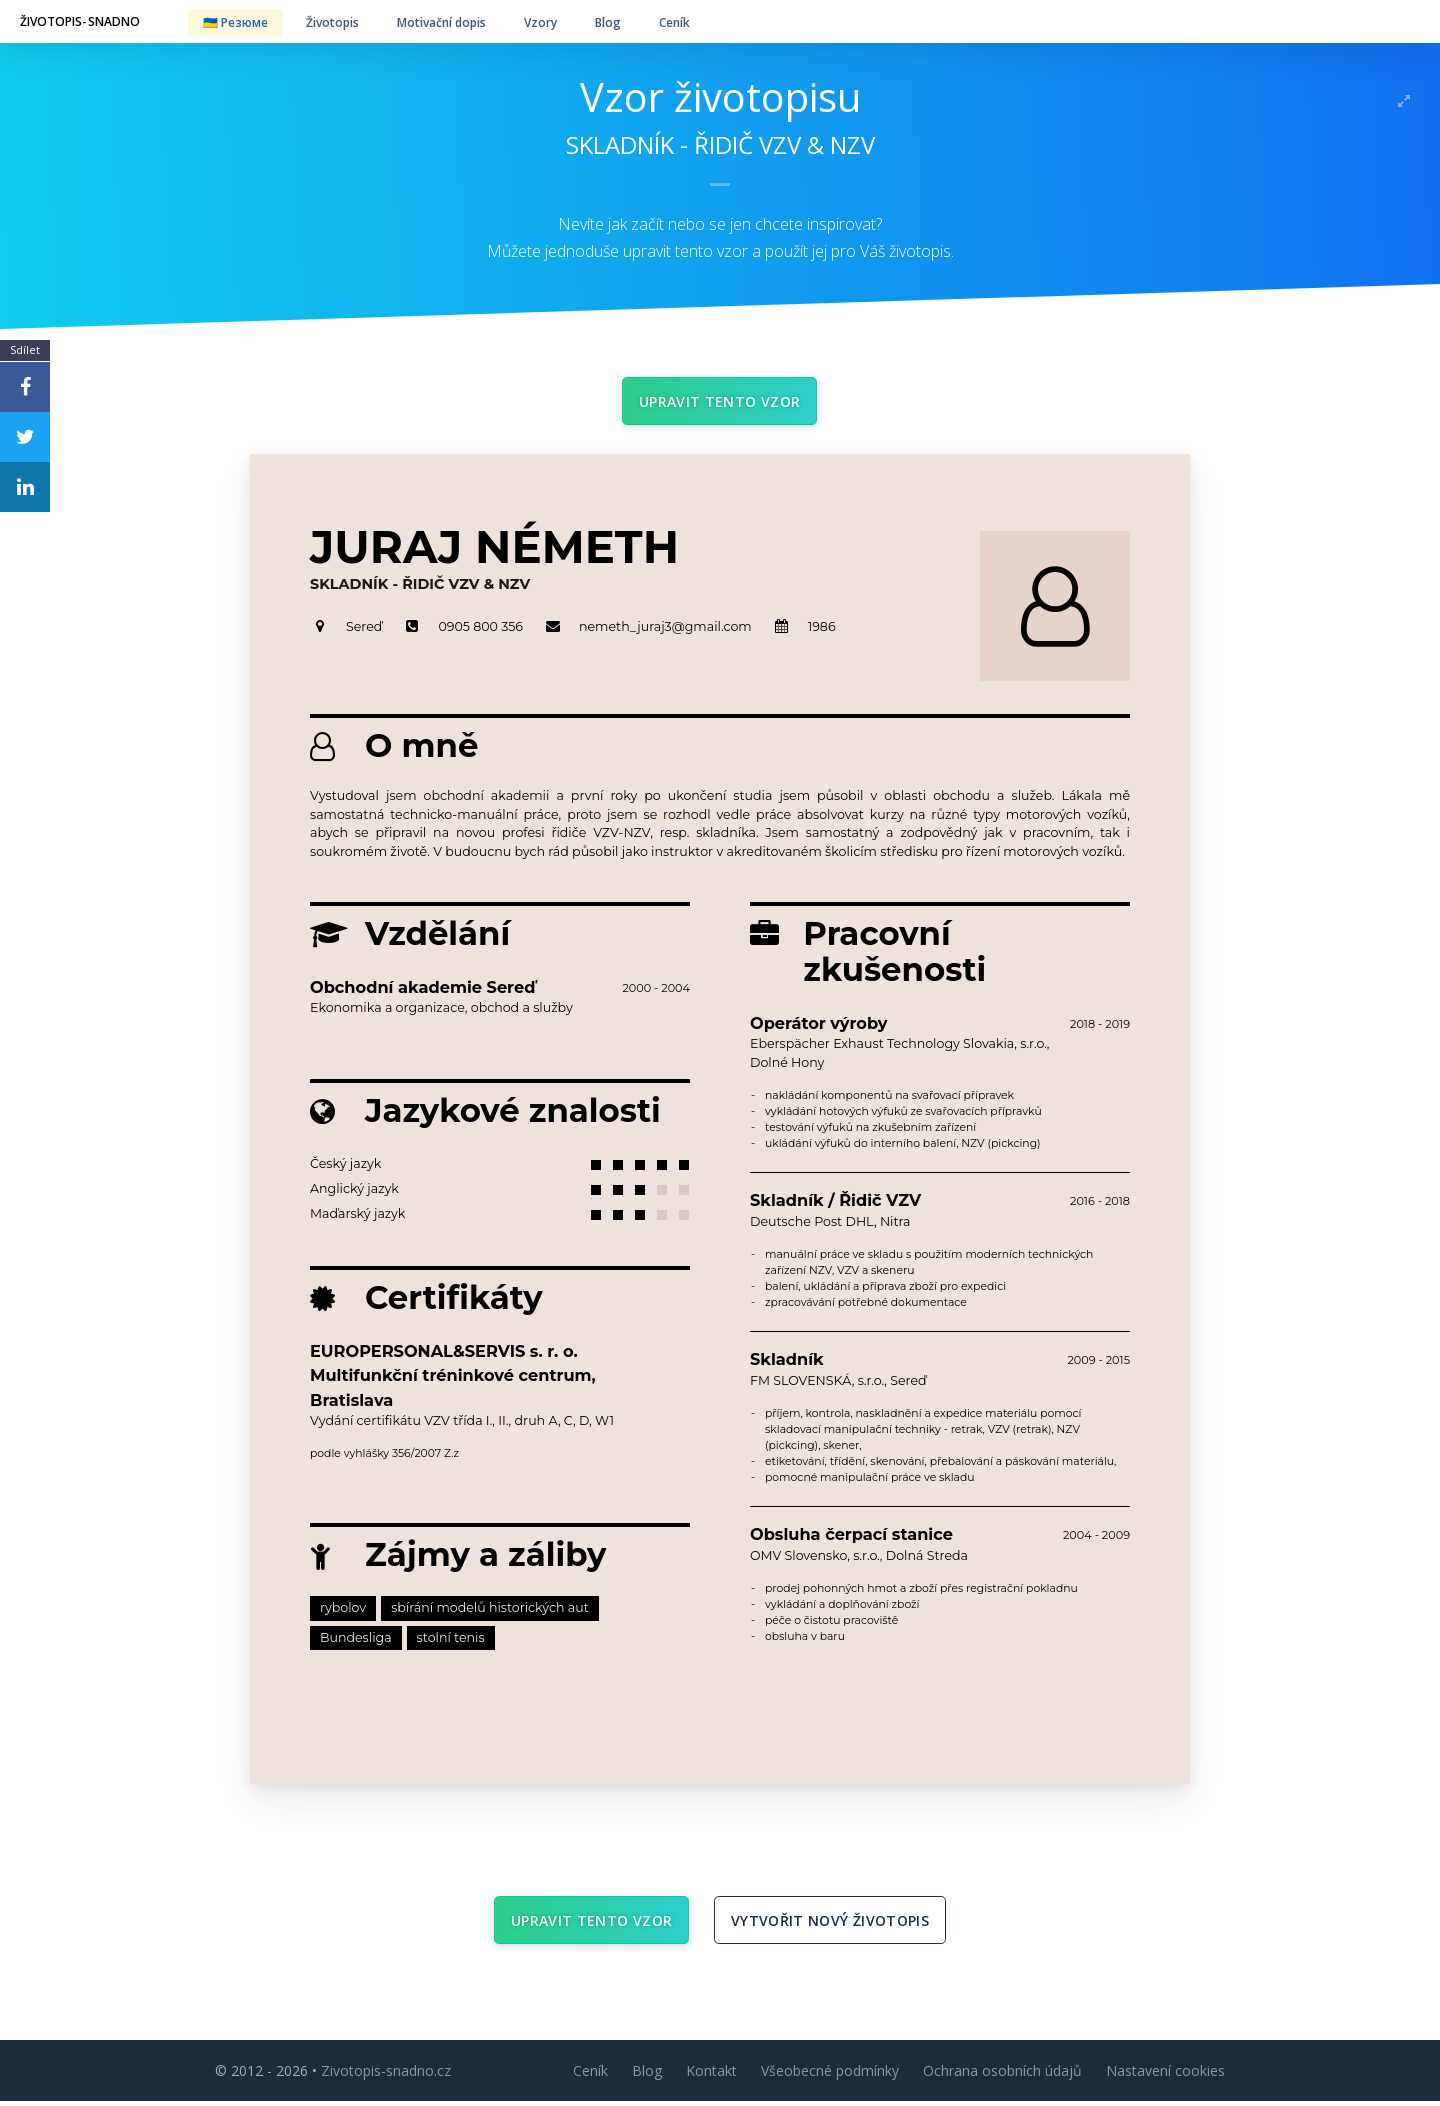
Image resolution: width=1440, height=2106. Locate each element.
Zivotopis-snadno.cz (386, 2075)
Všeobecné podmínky (830, 2075)
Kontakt (711, 2075)
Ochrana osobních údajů (1002, 2075)
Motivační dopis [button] (441, 22)
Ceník (674, 22)
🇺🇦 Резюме (235, 22)
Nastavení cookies (1165, 2075)
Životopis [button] (332, 22)
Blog (608, 22)
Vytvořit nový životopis (830, 1923)
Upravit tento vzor (719, 402)
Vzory (540, 22)
